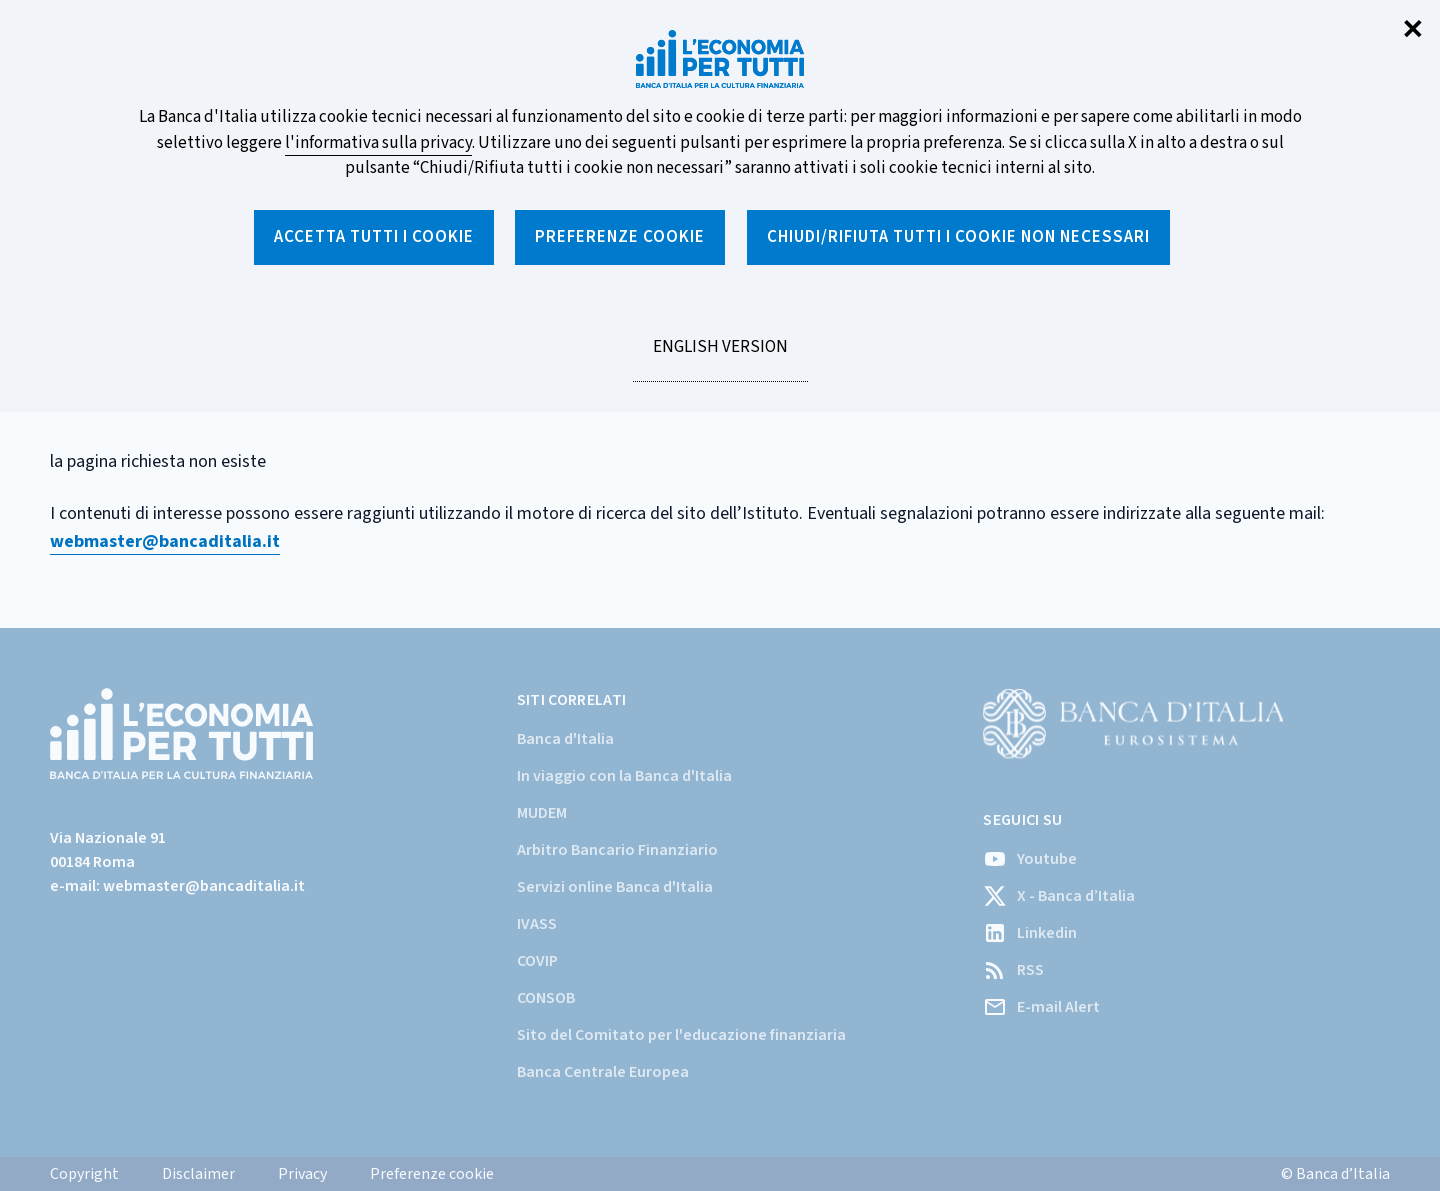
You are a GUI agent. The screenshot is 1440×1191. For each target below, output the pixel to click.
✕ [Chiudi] (1413, 30)
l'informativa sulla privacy (378, 143)
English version (720, 358)
